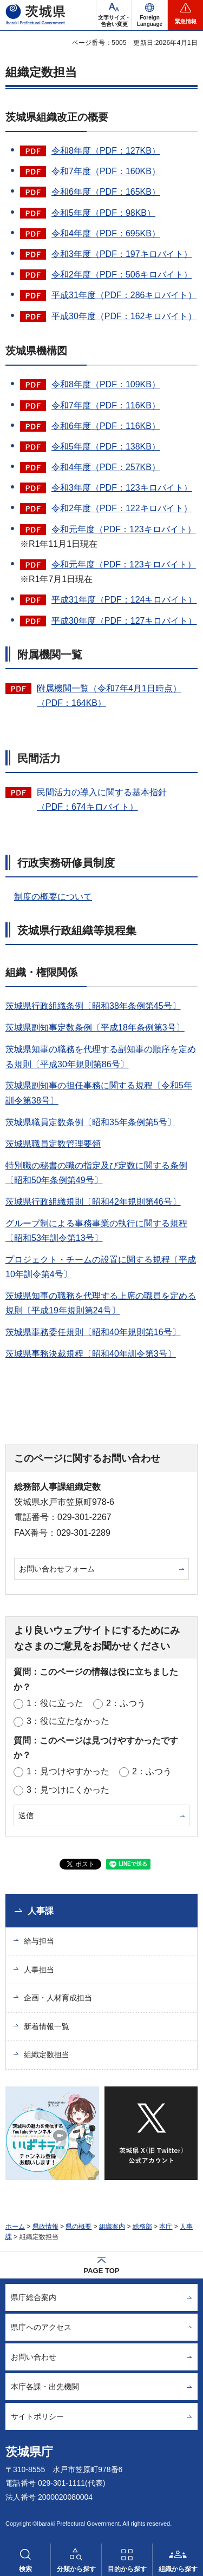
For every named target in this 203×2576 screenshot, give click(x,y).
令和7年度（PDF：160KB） (105, 171)
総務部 (142, 2226)
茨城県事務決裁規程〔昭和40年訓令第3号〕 (90, 1353)
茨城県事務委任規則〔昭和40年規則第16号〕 (93, 1332)
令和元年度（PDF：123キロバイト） (123, 529)
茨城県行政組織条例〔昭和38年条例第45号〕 (93, 1005)
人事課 (41, 1911)
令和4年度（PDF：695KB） (105, 233)
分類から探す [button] (76, 2569)
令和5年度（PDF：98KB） (103, 212)
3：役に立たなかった (68, 1721)
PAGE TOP (102, 2271)
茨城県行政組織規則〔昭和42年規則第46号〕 (93, 1201)
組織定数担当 (46, 2054)
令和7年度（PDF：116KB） (105, 405)
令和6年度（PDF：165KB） (105, 191)
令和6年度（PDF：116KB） (105, 426)
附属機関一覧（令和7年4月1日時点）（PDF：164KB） (109, 696)
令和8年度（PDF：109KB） (105, 384)
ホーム (15, 2226)
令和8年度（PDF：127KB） (105, 150)
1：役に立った (55, 1703)
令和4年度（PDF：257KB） (105, 467)
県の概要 (78, 2226)
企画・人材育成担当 (58, 1997)
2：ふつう (126, 1703)
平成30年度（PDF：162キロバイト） (124, 316)
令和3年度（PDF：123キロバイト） (121, 487)
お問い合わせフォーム (57, 1568)
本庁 (165, 2226)
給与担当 (39, 1941)
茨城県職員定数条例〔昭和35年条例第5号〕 (90, 1122)
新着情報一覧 (46, 2026)
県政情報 (45, 2226)
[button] (149, 15)
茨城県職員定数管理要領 (53, 1143)
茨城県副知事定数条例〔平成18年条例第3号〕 (95, 1027)
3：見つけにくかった (68, 1789)
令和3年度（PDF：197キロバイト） (121, 254)
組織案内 (112, 2226)
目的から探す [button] (127, 2569)
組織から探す (178, 2569)
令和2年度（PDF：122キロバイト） (121, 508)
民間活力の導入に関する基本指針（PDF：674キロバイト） (102, 799)
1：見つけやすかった (68, 1771)
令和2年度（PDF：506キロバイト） (121, 274)
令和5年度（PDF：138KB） (105, 446)
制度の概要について (53, 896)
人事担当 (39, 1969)
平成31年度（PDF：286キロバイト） (124, 295)
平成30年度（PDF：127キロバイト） (124, 620)
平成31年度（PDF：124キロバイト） (124, 599)
